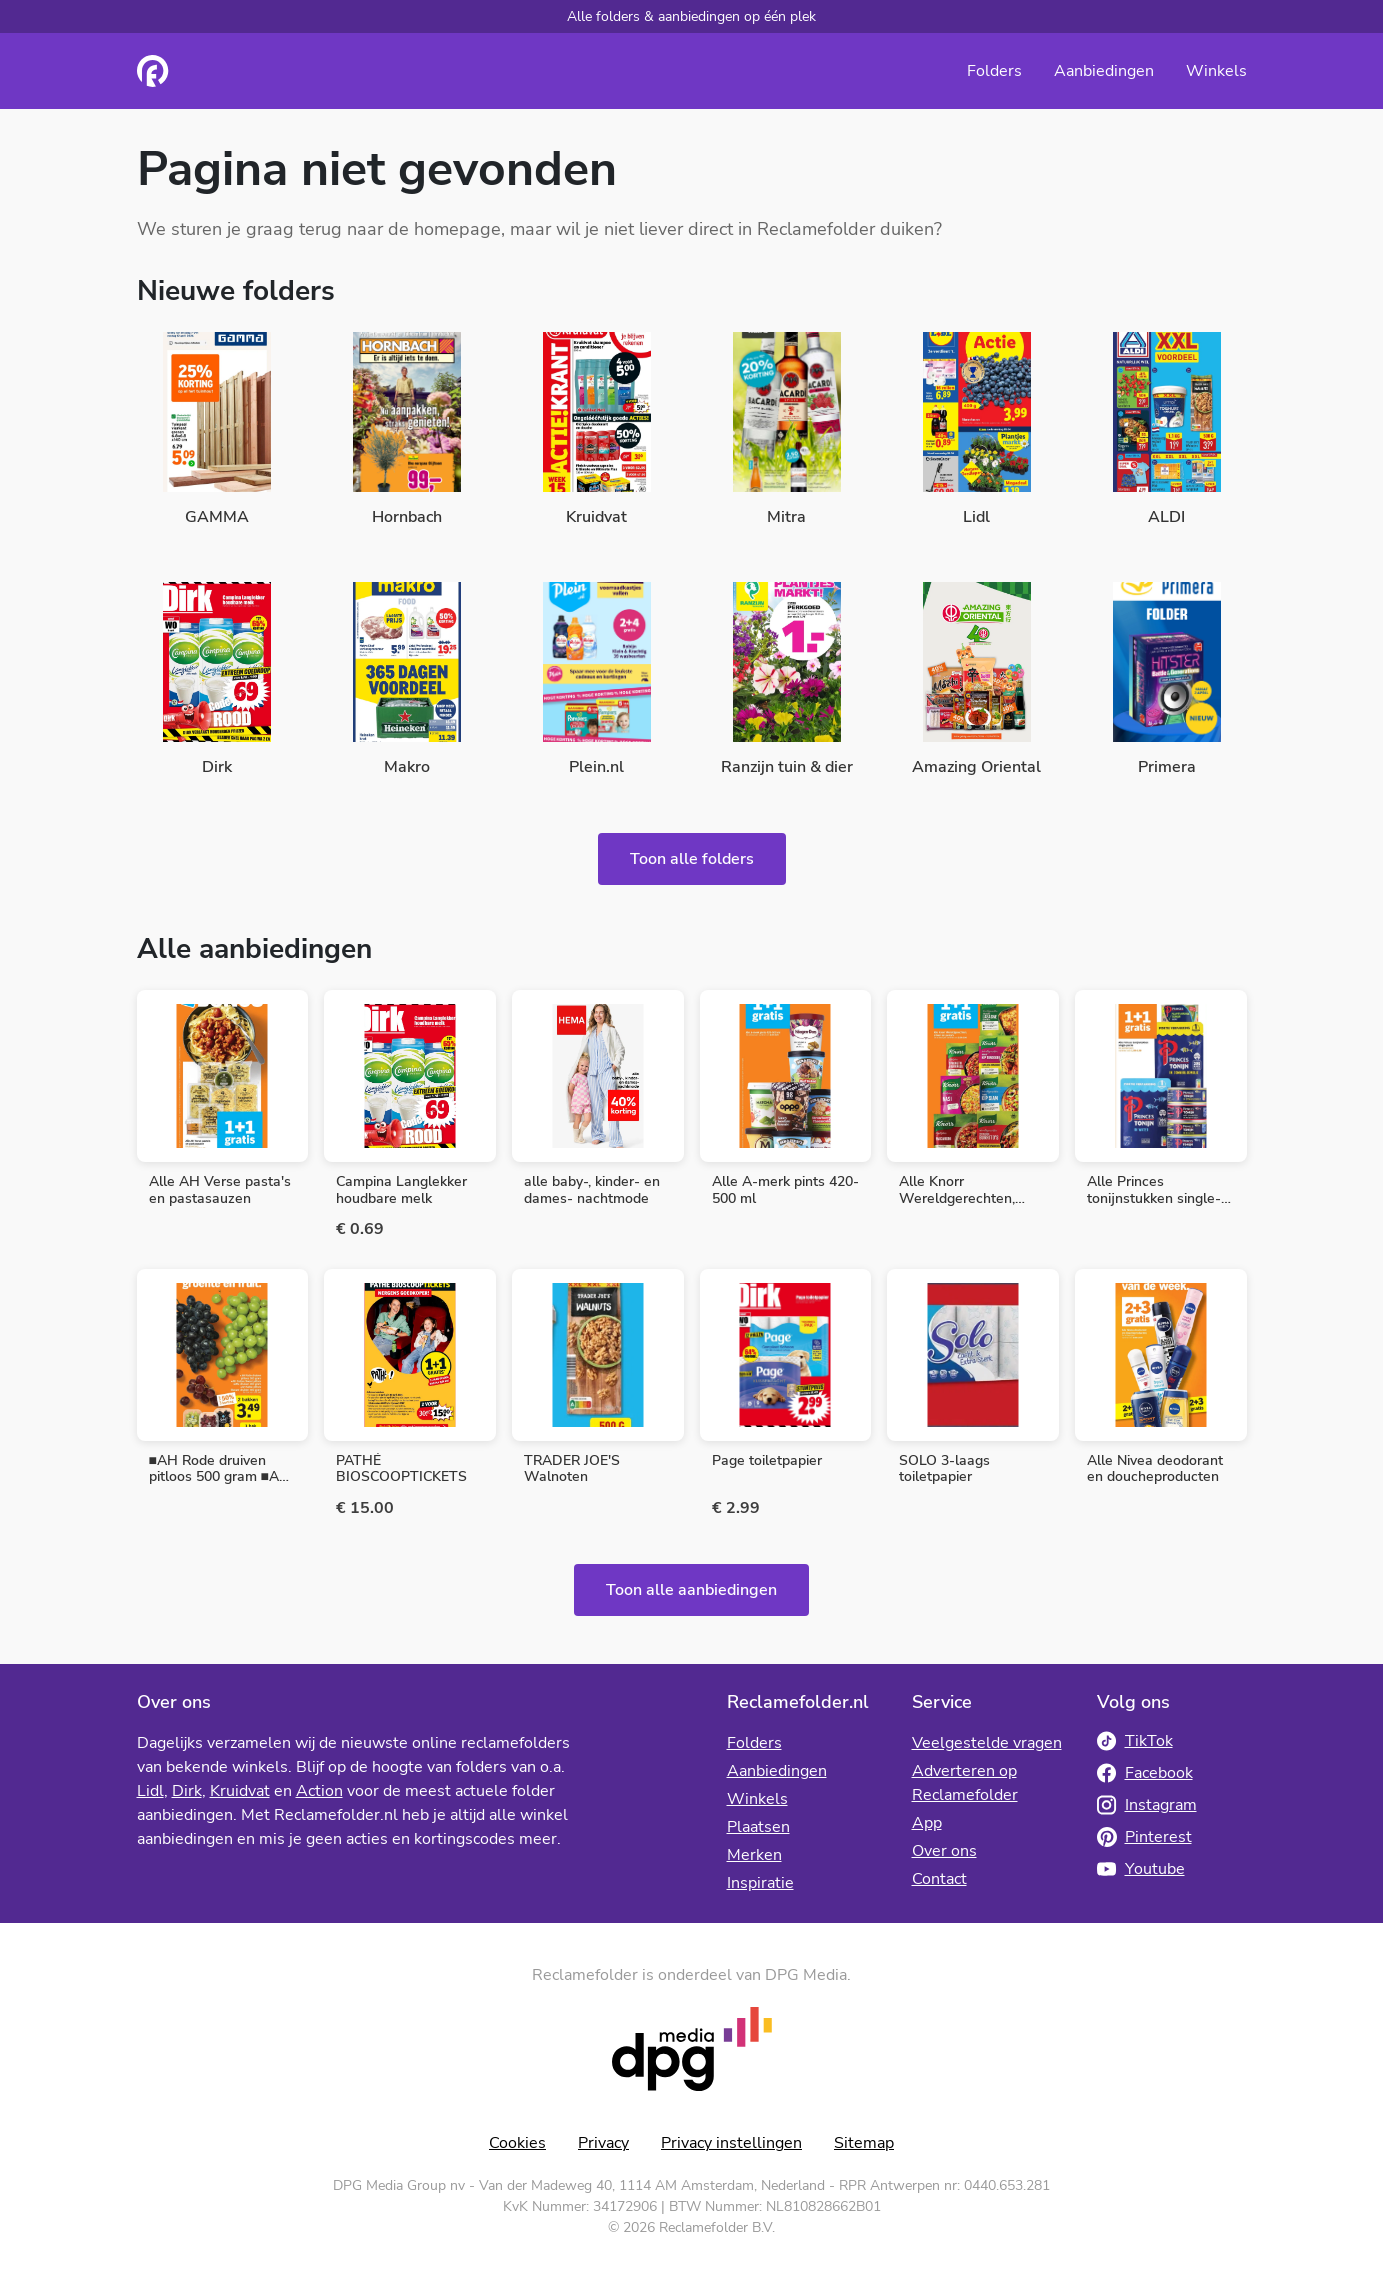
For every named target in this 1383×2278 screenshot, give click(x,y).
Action (319, 1791)
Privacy (603, 2143)
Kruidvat (240, 1791)
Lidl (150, 1791)
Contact (939, 1879)
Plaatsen (758, 1827)
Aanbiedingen (1104, 71)
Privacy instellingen (731, 2143)
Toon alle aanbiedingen (691, 1590)
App (927, 1823)
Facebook (1145, 1773)
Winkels (1216, 71)
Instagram (1147, 1805)
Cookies (517, 2143)
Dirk (187, 1791)
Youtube (1141, 1869)
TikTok (1135, 1741)
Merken (754, 1855)
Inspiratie (760, 1883)
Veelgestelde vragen (987, 1743)
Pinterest (1144, 1837)
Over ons (944, 1851)
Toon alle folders (692, 859)
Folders (994, 71)
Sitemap (864, 2143)
